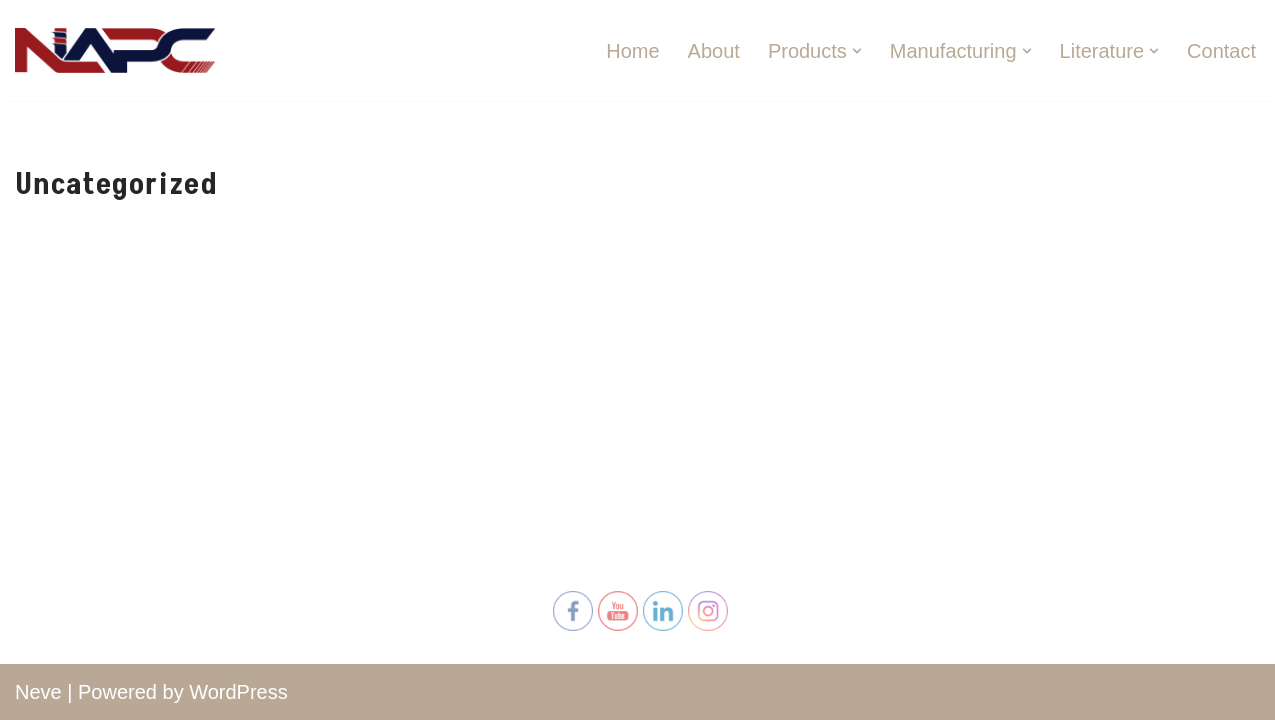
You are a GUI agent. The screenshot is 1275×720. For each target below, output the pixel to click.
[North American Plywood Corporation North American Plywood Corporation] (115, 50)
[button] (857, 51)
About (714, 51)
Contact (1221, 51)
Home (632, 51)
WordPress (238, 692)
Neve (38, 692)
